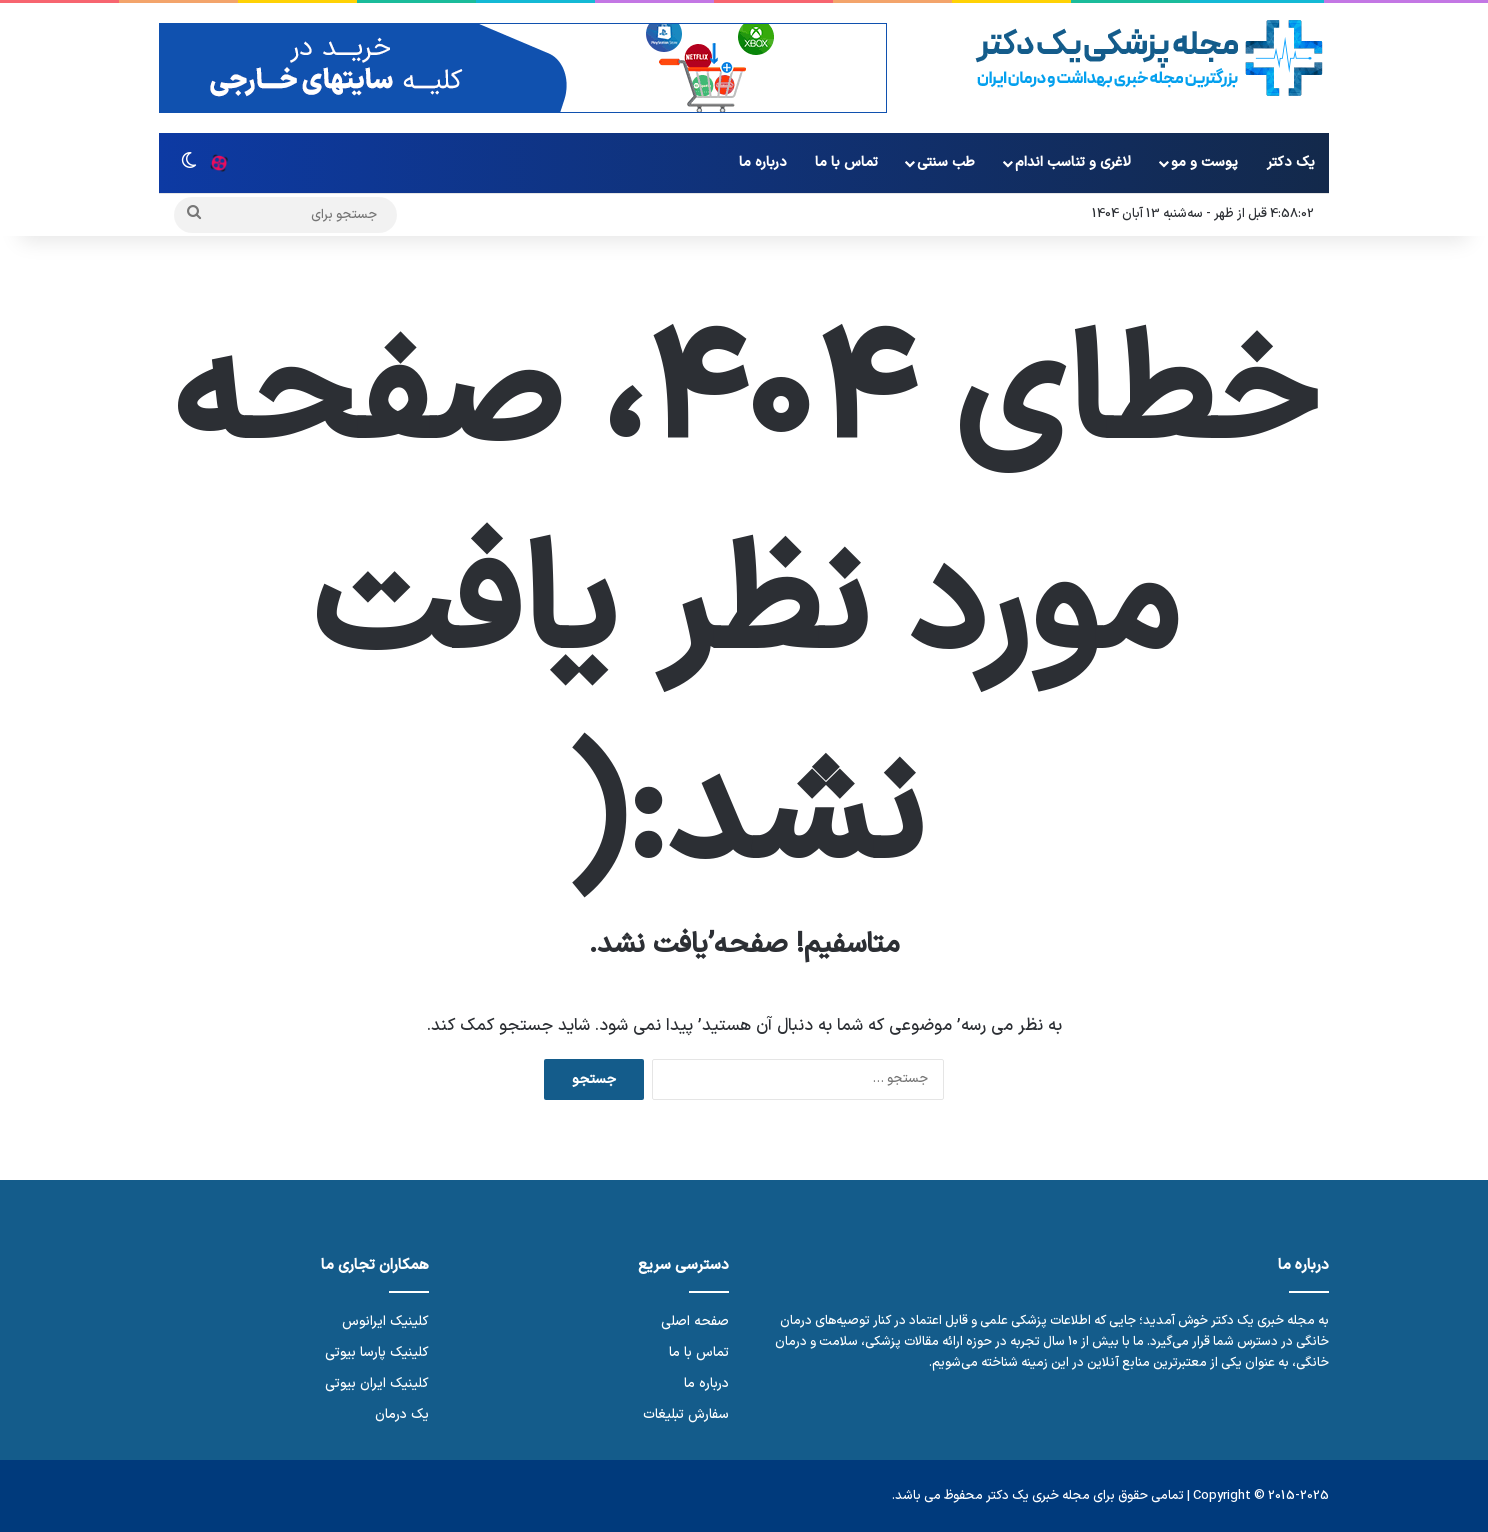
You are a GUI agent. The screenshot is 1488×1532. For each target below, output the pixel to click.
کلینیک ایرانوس (385, 1321)
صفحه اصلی (695, 1321)
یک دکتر (1291, 162)
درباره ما (763, 162)
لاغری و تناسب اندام (1073, 162)
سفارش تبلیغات (686, 1414)
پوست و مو (1204, 162)
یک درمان (402, 1414)
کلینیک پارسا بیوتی (377, 1352)
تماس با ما (846, 162)
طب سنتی (946, 162)
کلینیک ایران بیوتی (377, 1383)
